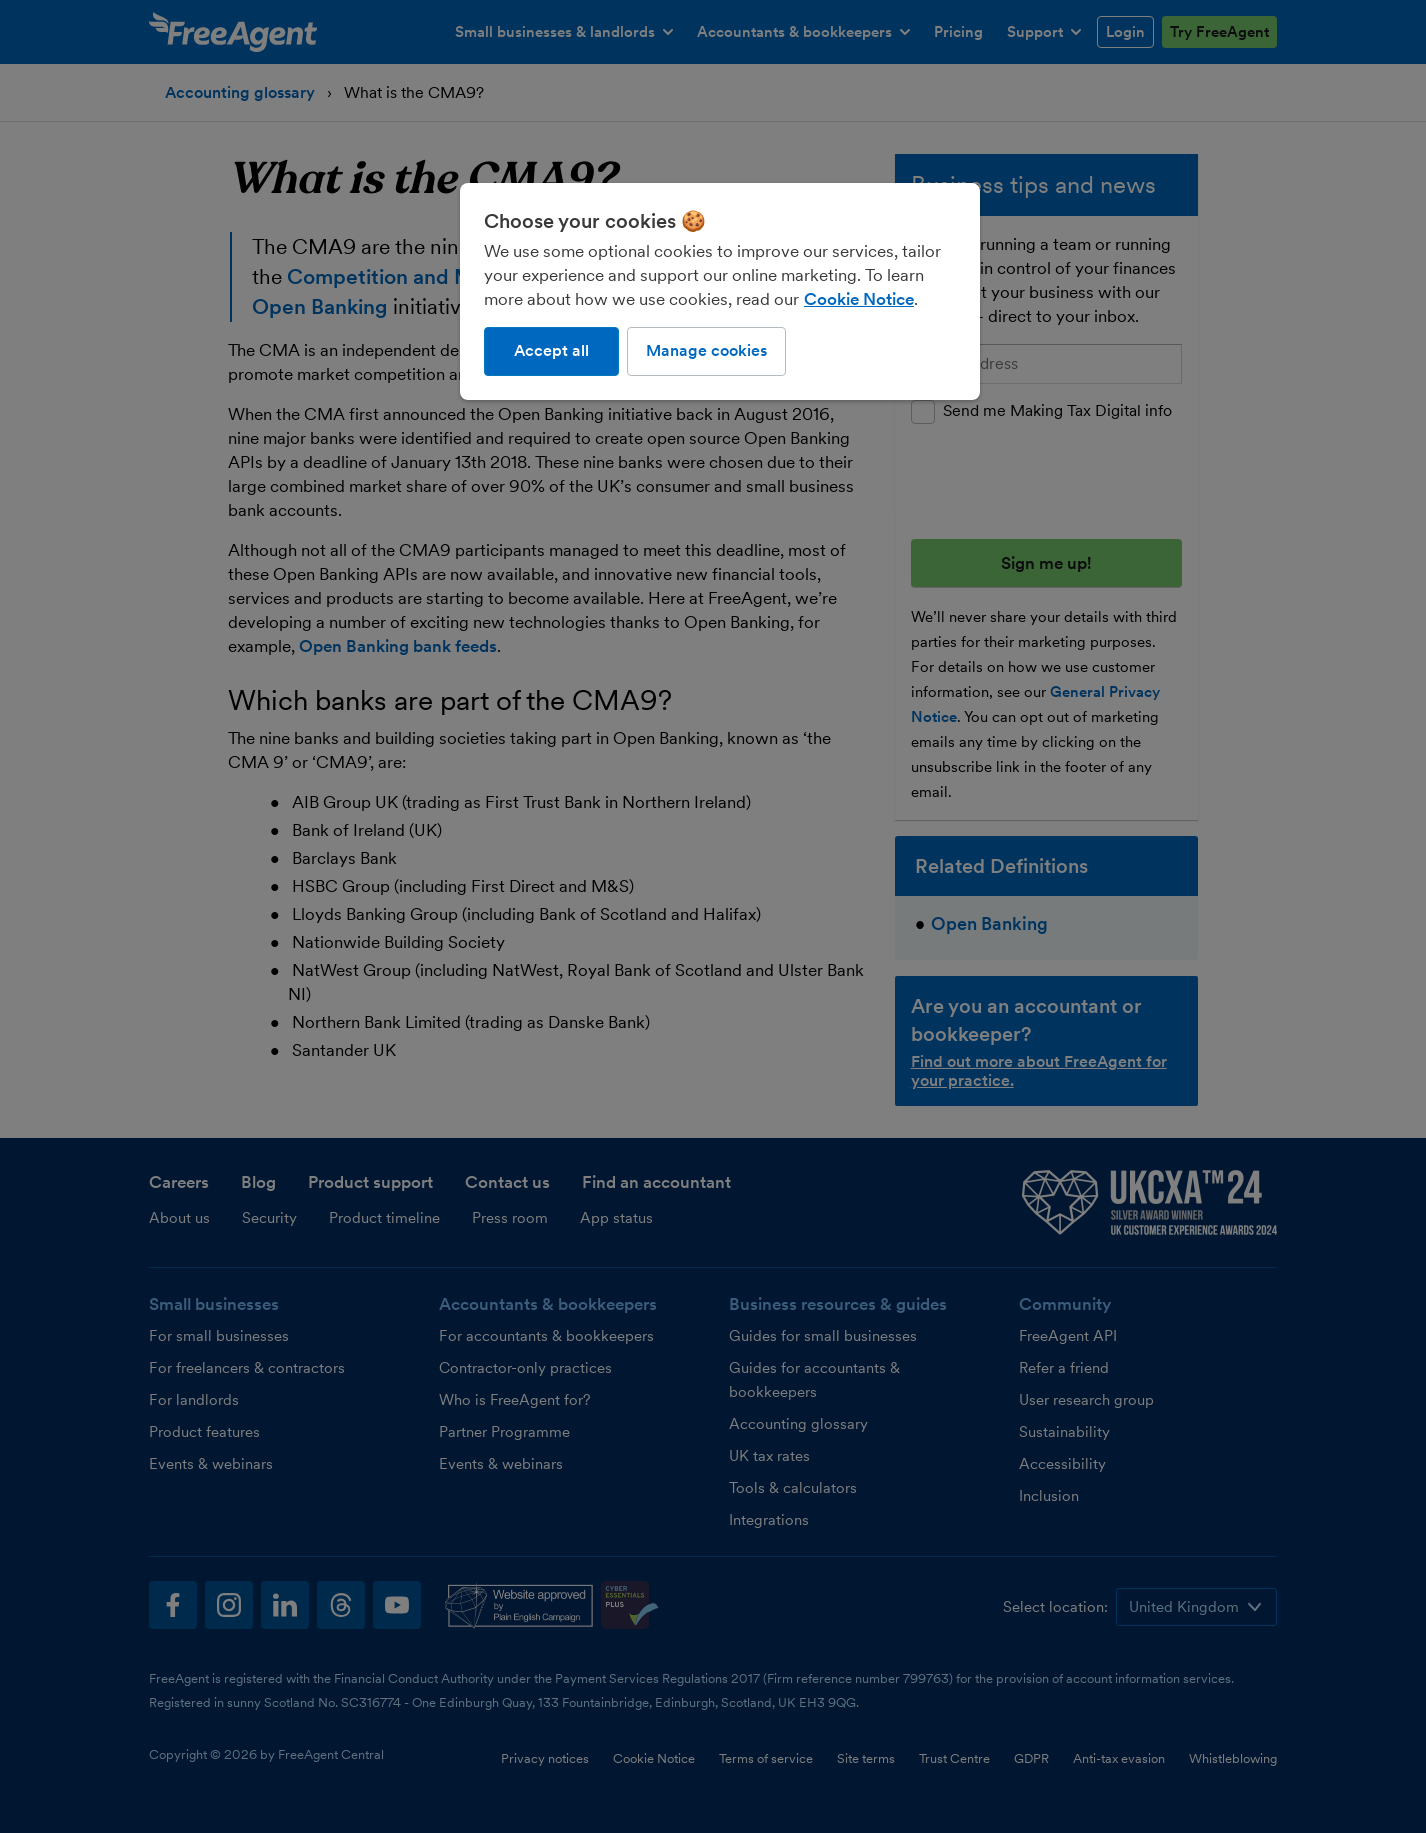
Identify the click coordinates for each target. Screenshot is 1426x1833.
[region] (720, 291)
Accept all (551, 350)
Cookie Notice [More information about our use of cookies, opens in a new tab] (859, 299)
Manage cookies (706, 350)
